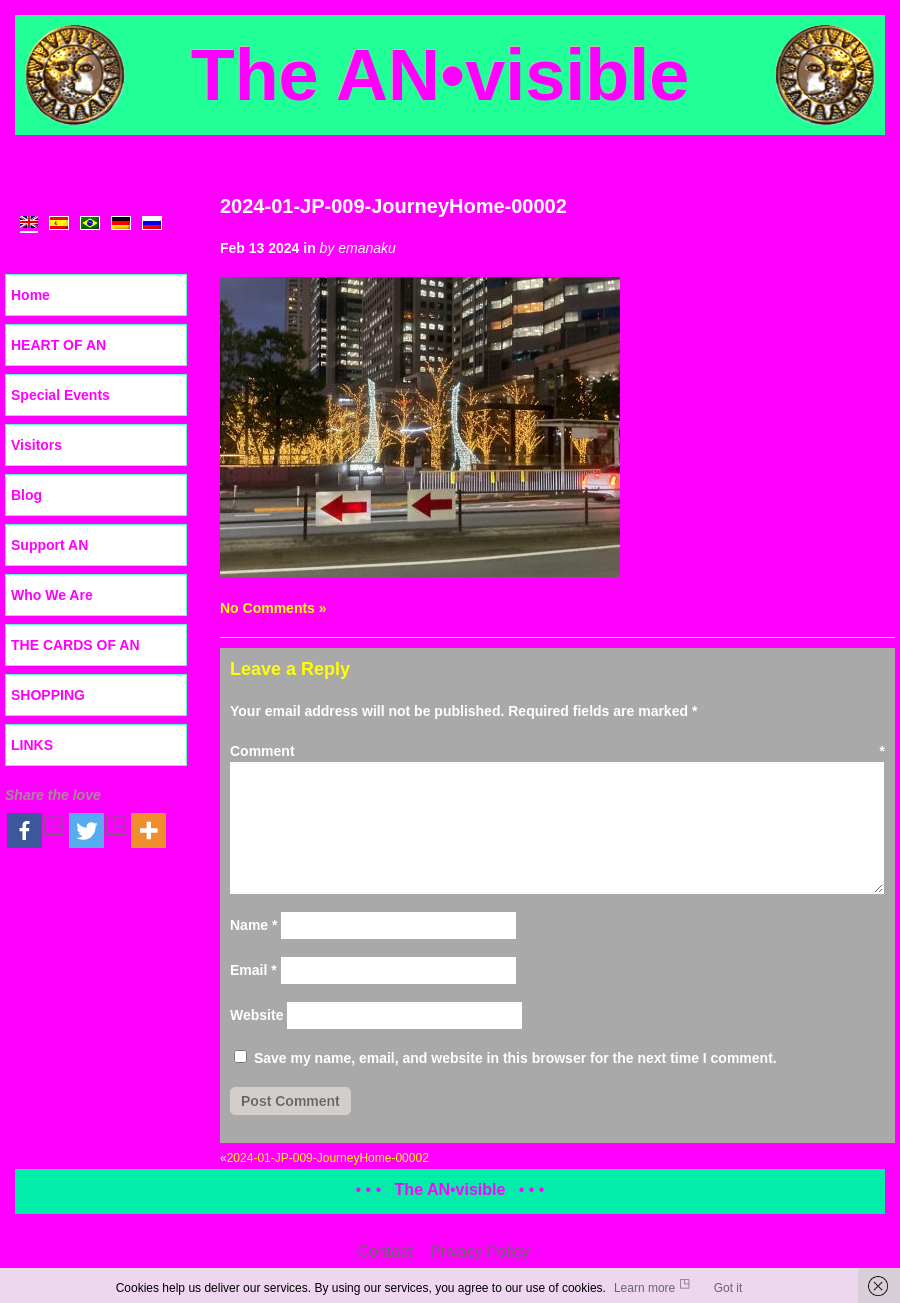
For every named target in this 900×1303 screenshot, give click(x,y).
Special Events (60, 395)
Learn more (644, 1288)
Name (253, 925)
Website (256, 1015)
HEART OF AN (58, 345)
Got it (728, 1288)
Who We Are (52, 595)
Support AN (49, 545)
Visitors (36, 445)
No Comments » (273, 608)
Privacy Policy (480, 1251)
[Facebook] (36, 830)
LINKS (32, 745)
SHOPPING (48, 695)
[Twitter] (98, 830)
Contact (384, 1251)
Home (30, 295)
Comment (557, 751)
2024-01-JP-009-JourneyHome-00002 (393, 206)
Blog (26, 495)
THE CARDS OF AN (75, 645)
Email (253, 970)
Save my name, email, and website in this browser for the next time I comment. (515, 1058)
